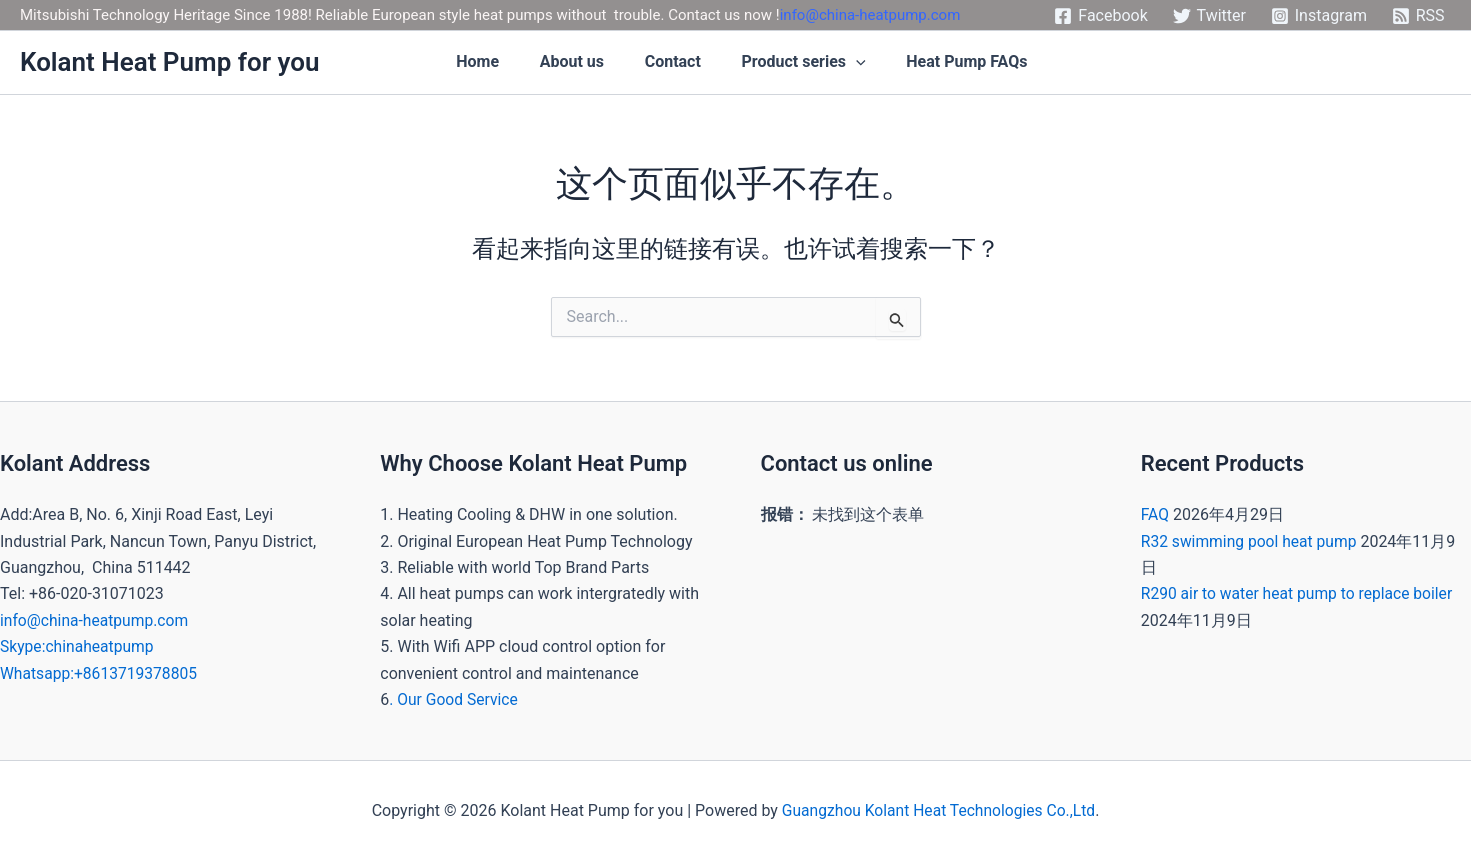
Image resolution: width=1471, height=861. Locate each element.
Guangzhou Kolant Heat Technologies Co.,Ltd (938, 810)
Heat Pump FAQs (982, 62)
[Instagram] (1318, 16)
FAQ (1155, 514)
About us (583, 62)
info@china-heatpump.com (870, 15)
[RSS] (1418, 16)
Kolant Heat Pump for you (169, 62)
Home (487, 62)
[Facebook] (1101, 16)
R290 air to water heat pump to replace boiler (1300, 593)
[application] (870, 63)
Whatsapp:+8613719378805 (101, 673)
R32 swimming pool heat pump (1251, 541)
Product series (818, 63)
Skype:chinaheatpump (78, 646)
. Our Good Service (455, 699)
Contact (685, 62)
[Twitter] (1209, 16)
